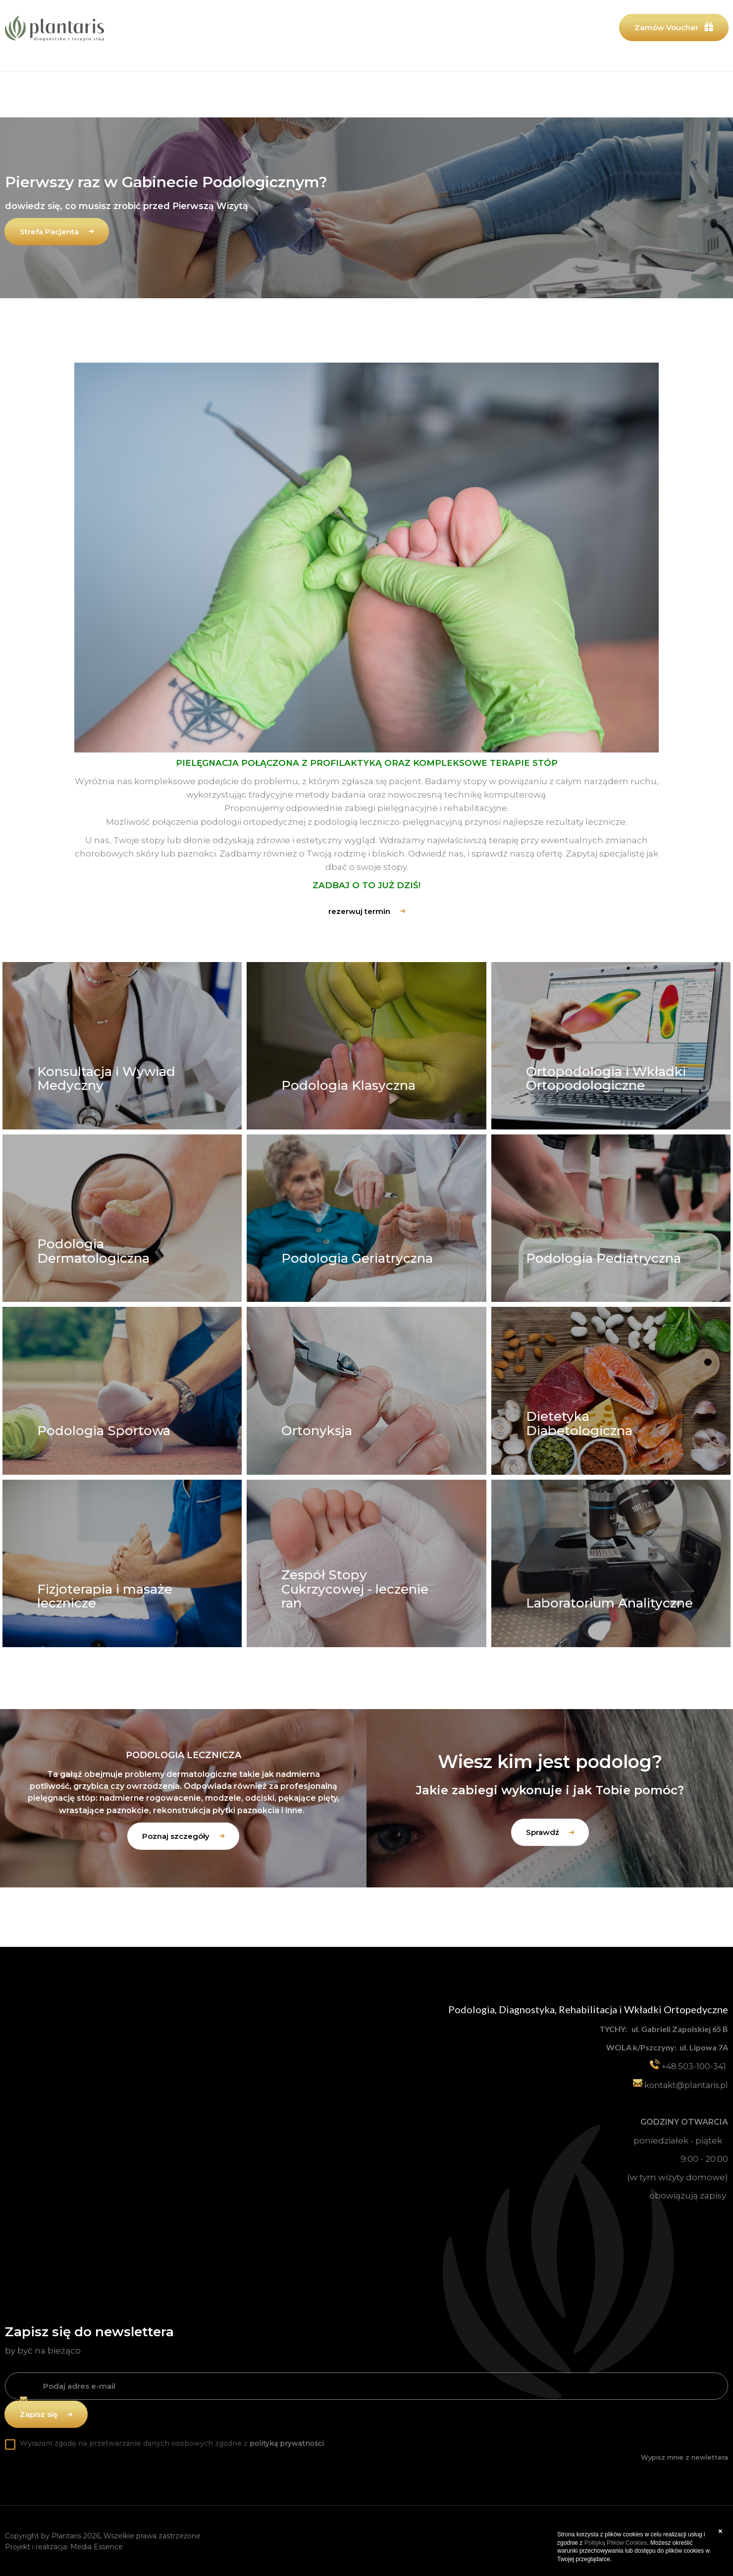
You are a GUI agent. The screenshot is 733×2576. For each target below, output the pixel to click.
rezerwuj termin (359, 911)
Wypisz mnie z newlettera (684, 2456)
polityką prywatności (287, 2442)
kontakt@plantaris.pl (686, 2085)
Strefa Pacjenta (49, 231)
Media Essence (96, 2545)
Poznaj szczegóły (175, 1836)
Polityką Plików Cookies (615, 2542)
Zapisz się (38, 2413)
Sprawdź (542, 1832)
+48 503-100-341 (693, 2066)
